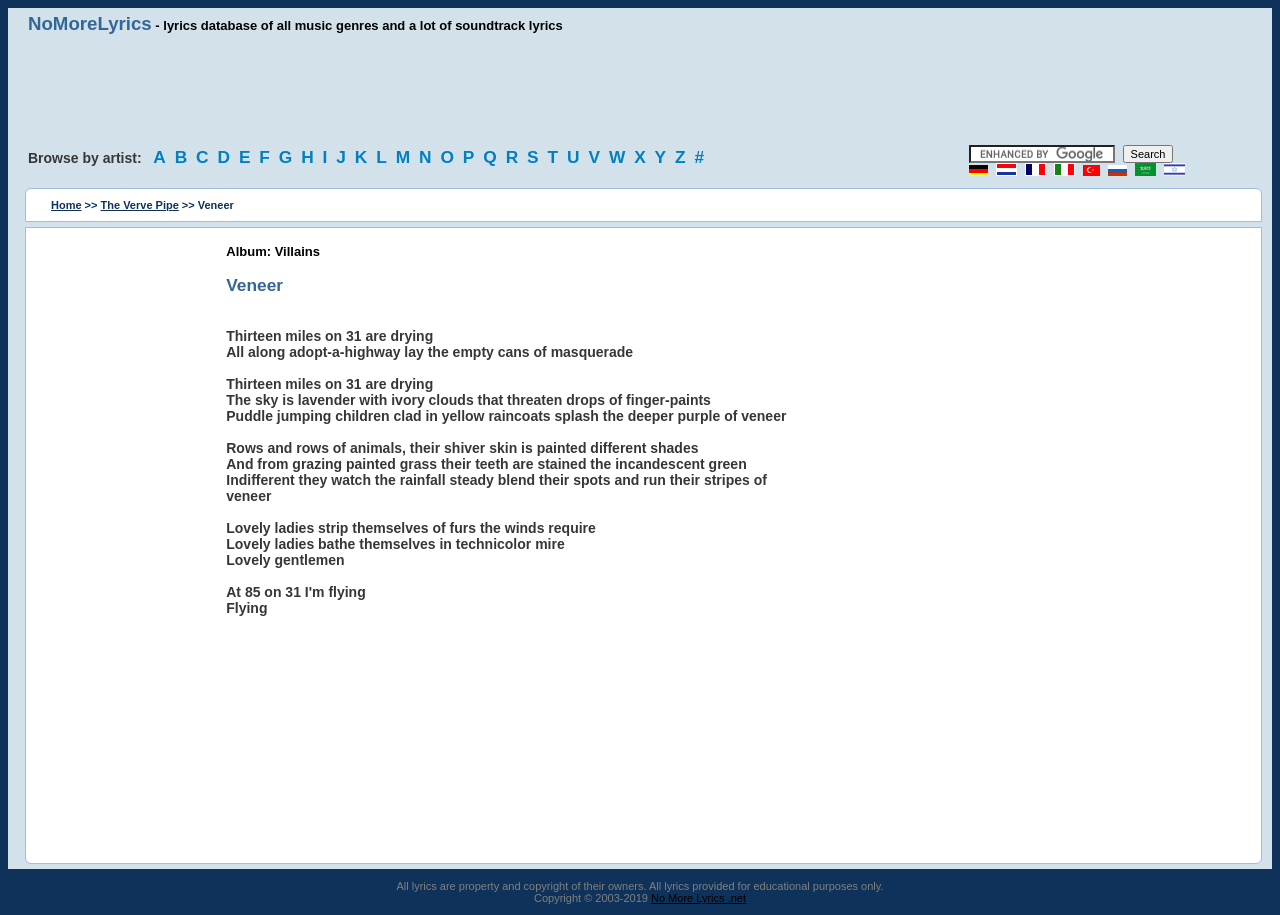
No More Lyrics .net (698, 898)
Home (66, 205)
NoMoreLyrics (90, 23)
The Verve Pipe (140, 205)
